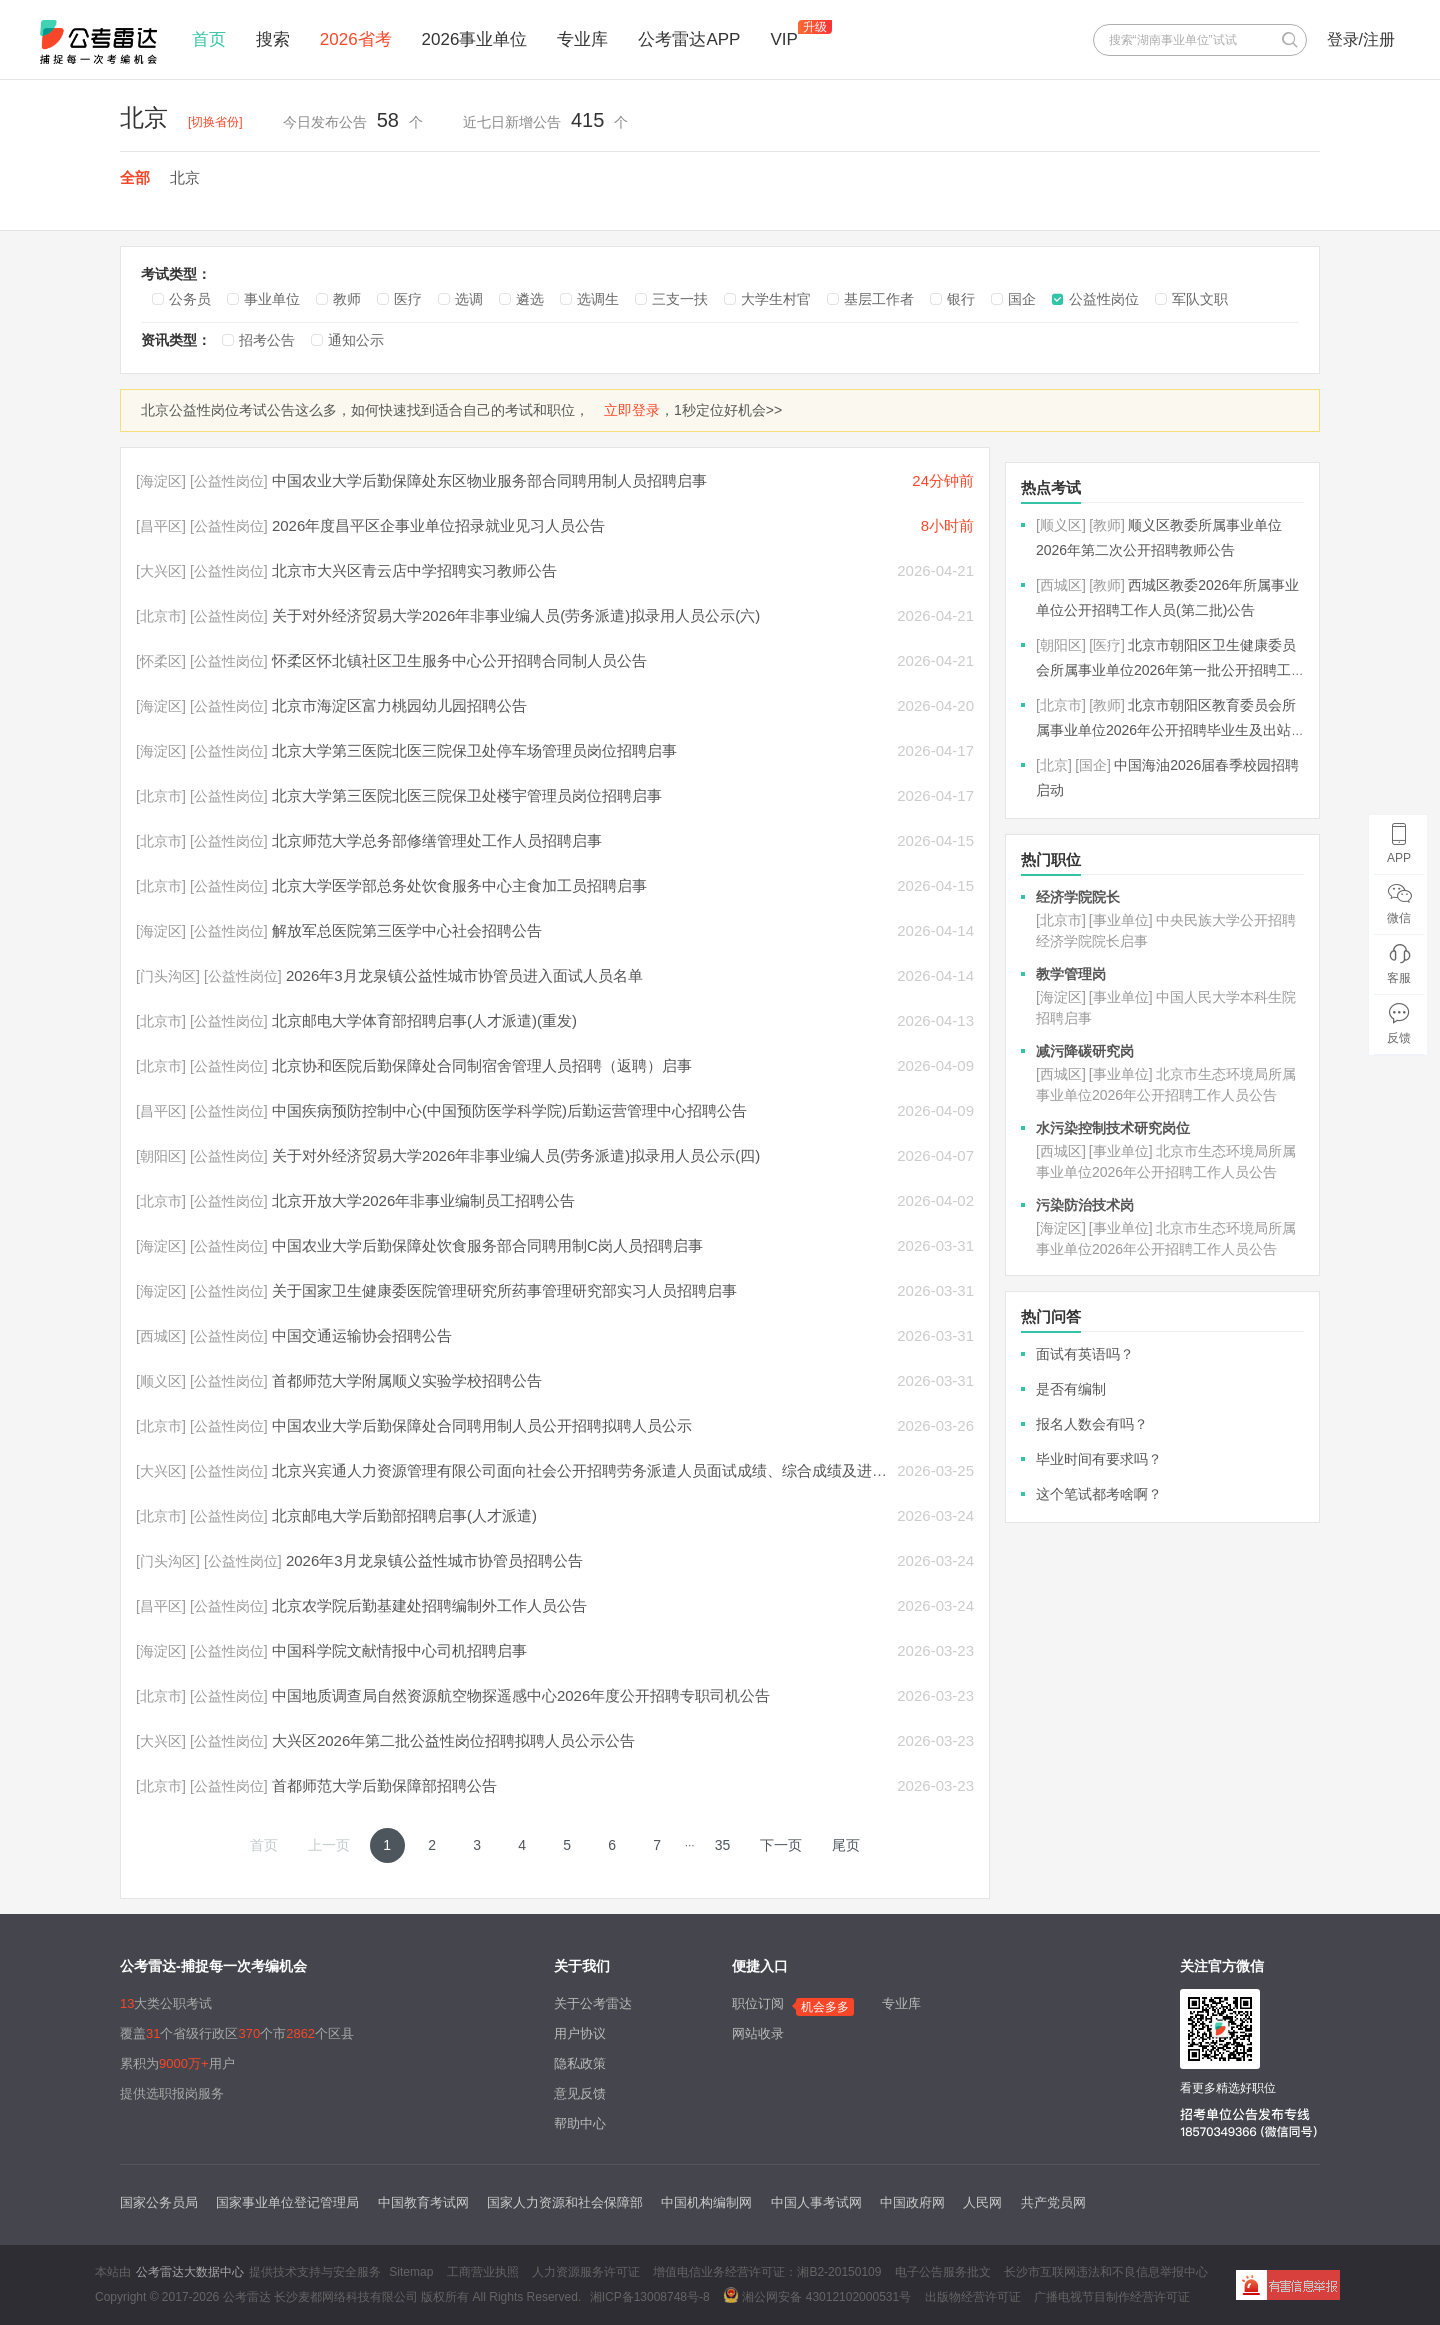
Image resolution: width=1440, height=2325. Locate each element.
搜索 (273, 39)
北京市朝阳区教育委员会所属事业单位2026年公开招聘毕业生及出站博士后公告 (1166, 730)
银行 (961, 299)
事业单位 (272, 299)
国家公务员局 (159, 2202)
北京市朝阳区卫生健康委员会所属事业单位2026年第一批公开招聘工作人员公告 (1166, 670)
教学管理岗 (1071, 974)
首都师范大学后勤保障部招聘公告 (384, 1785)
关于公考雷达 (593, 2003)
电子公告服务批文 (943, 2272)
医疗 (408, 299)
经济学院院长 (1078, 897)
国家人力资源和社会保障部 (565, 2202)
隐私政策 (580, 2063)
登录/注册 (1361, 39)
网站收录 (758, 2033)
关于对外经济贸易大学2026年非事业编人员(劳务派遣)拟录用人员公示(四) (516, 1155)
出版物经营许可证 (973, 2297)
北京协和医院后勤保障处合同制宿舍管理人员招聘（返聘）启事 (482, 1065)
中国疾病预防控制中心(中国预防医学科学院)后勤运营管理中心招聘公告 (509, 1110)
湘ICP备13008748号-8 (650, 2297)
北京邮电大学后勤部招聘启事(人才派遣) (404, 1515)
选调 (469, 299)
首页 (209, 39)
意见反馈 (580, 2093)
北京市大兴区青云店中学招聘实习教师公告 (414, 570)
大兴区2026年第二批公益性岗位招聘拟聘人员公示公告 (453, 1740)
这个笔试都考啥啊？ (1099, 1494)
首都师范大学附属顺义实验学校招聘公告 (407, 1380)
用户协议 (580, 2033)
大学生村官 (776, 299)
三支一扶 (680, 299)
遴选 (530, 299)
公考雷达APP (689, 39)
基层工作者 (879, 299)
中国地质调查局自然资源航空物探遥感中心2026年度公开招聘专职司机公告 (521, 1695)
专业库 (582, 39)
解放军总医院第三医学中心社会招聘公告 (407, 930)
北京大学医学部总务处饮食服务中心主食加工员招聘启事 (459, 885)
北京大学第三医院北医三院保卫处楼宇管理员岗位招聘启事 (467, 795)
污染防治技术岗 (1085, 1205)
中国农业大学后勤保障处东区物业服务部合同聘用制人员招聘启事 (489, 480)
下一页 (781, 1845)
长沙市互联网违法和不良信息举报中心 (1106, 2272)
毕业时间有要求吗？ (1099, 1459)
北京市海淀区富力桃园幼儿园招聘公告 (399, 705)
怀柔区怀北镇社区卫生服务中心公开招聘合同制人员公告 (459, 660)
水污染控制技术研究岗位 (1113, 1128)
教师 (347, 299)
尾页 (846, 1845)
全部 (135, 177)
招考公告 (267, 340)
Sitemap (411, 2272)
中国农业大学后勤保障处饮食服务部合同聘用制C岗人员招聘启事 (487, 1245)
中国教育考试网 (423, 2202)
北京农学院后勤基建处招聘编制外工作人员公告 (429, 1605)
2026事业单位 (475, 39)
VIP (783, 39)
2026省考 (356, 39)
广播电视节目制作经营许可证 (1112, 2297)
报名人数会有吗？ (1092, 1424)
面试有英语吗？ (1085, 1354)
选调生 (598, 299)
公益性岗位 (1104, 299)
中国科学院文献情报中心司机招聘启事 (399, 1650)
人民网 (982, 2202)
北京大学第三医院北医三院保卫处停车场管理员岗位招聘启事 (474, 750)
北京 (185, 177)
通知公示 (356, 340)
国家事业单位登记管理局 (287, 2202)
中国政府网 (912, 2202)
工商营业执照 (483, 2272)
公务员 (190, 299)
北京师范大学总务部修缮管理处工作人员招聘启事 (437, 840)
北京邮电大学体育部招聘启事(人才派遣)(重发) (424, 1020)
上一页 (329, 1845)
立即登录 (632, 410)
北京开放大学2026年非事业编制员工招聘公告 (423, 1200)
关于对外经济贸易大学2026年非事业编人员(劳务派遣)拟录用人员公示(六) (516, 615)
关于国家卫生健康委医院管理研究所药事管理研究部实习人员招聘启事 (504, 1290)
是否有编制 (1071, 1389)
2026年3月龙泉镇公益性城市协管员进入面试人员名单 (464, 975)
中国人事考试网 (816, 2202)
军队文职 (1200, 299)
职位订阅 (758, 2003)
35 (723, 1845)
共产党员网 (1053, 2202)
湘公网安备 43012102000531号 (817, 2295)
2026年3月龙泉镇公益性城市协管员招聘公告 (434, 1560)
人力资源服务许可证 (586, 2272)
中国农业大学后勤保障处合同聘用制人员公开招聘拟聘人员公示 (482, 1425)
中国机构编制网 (706, 2202)
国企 (1022, 299)
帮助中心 (580, 2123)
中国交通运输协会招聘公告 (362, 1335)
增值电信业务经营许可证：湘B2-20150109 (767, 2272)
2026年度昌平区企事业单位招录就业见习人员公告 (438, 525)
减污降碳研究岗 (1085, 1051)
